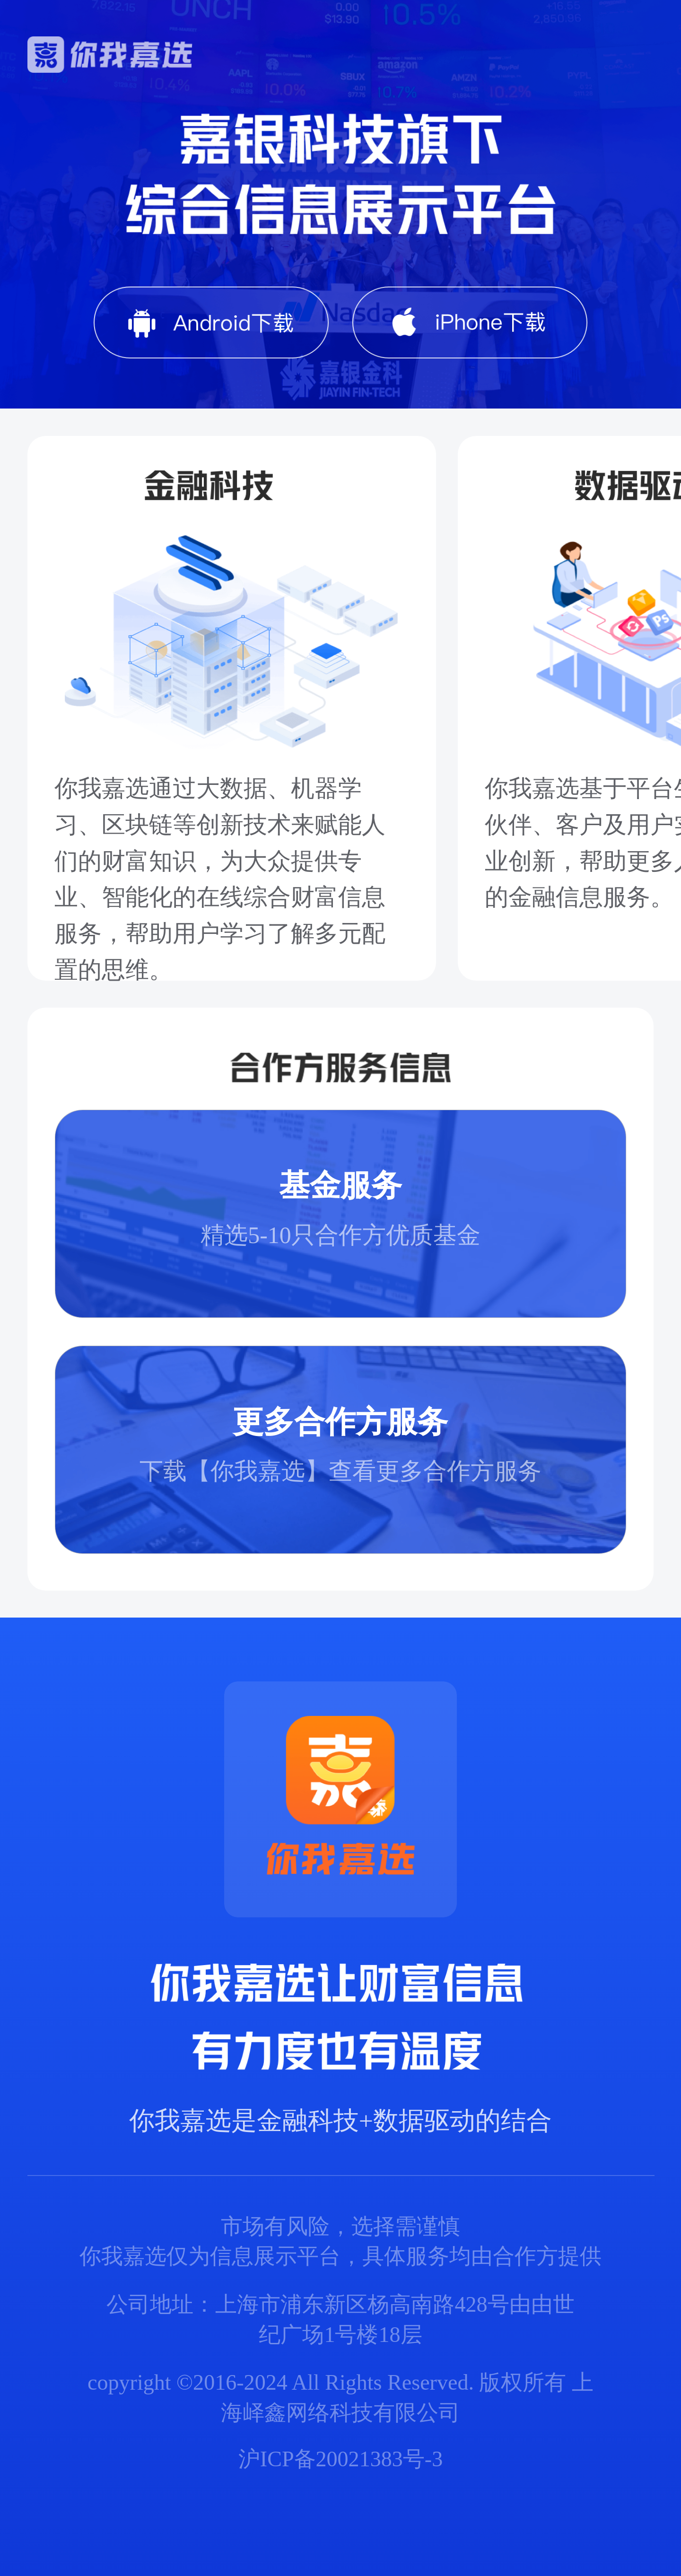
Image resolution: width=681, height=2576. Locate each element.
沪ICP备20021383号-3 (340, 2459)
